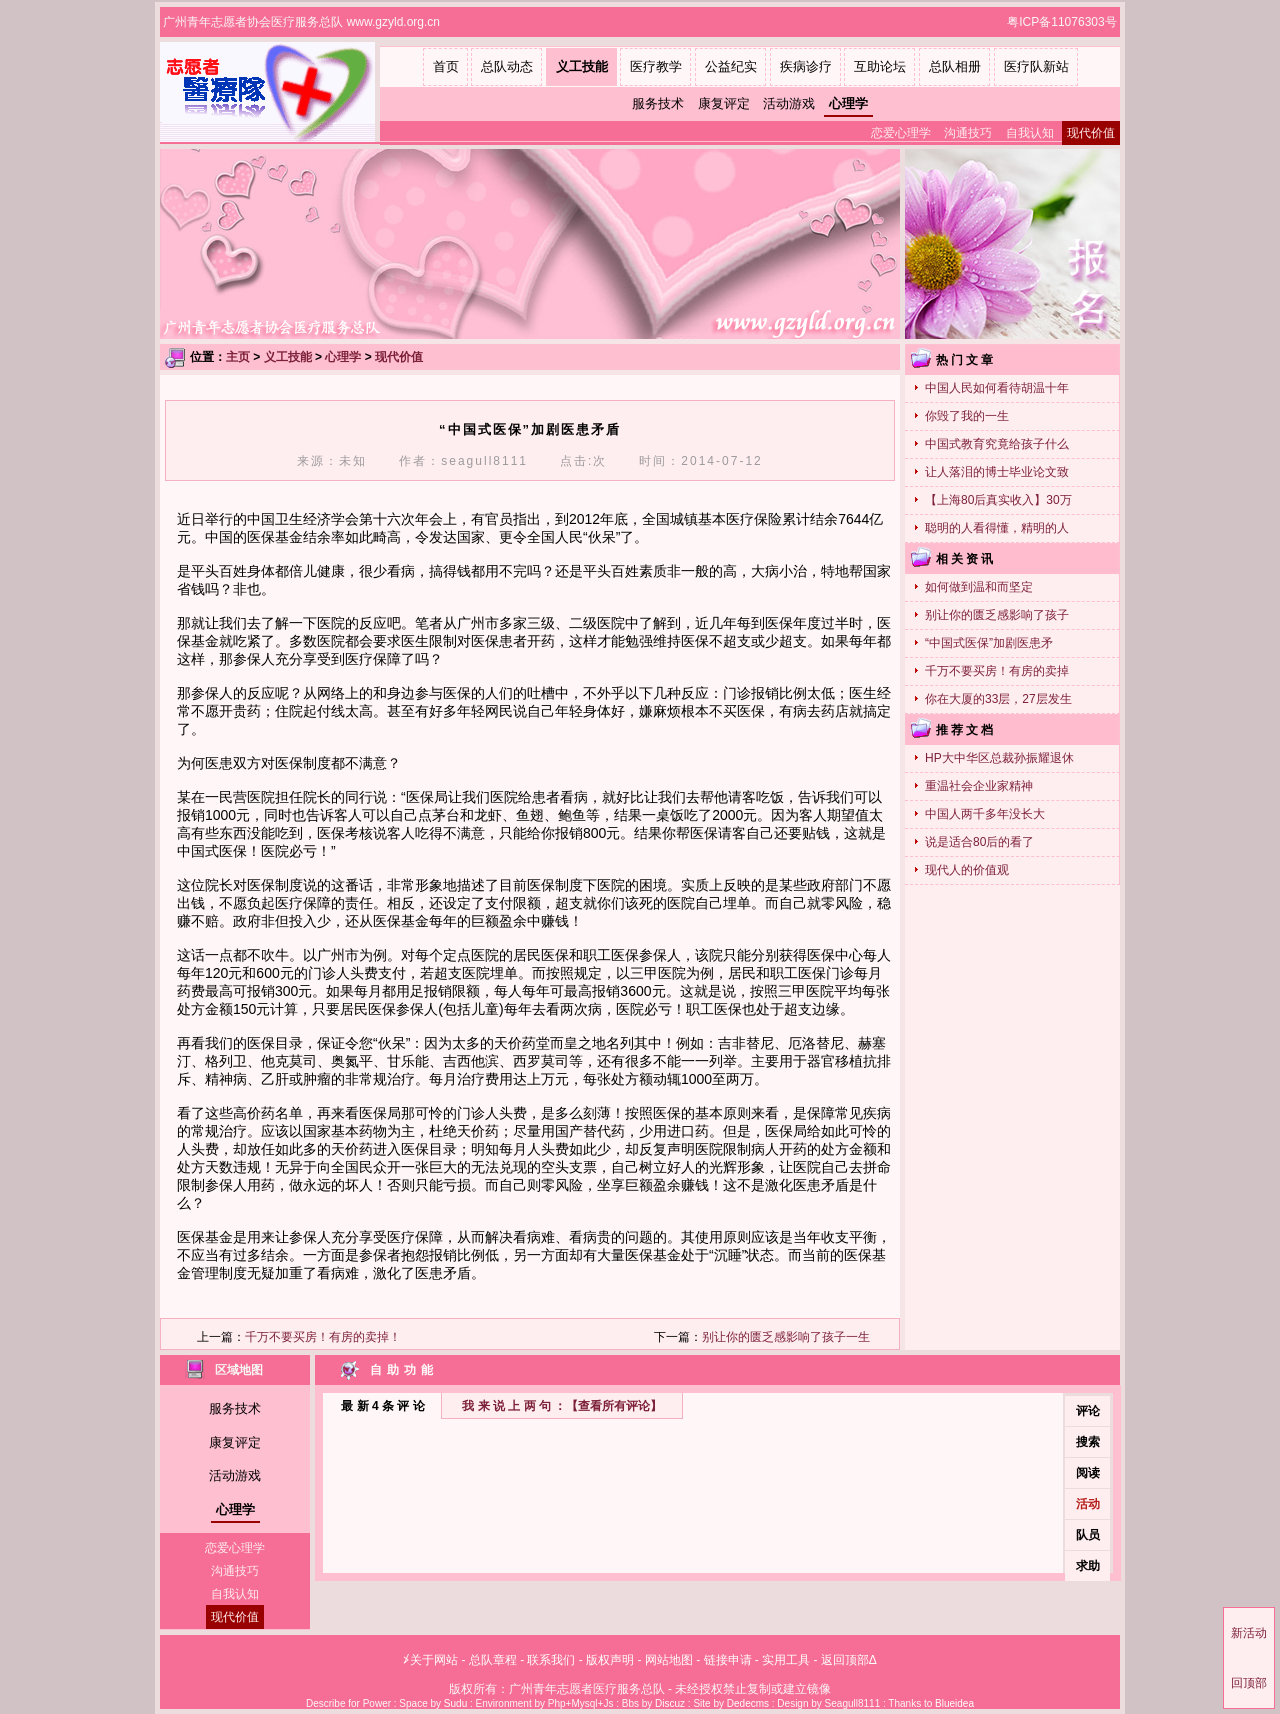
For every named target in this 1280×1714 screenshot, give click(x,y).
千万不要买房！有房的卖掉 (997, 671)
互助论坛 (880, 66)
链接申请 (728, 1660)
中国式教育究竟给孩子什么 (997, 444)
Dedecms (748, 1703)
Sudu (455, 1703)
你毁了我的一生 (967, 416)
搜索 (1088, 1442)
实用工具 (786, 1660)
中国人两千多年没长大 (985, 814)
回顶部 (1249, 1683)
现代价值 (1091, 133)
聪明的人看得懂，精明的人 (997, 528)
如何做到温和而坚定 (979, 587)
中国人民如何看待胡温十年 (997, 388)
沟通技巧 (968, 133)
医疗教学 (656, 66)
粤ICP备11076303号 (1063, 22)
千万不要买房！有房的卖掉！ (323, 1337)
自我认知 (1030, 133)
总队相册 (955, 66)
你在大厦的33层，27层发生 (998, 699)
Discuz (670, 1703)
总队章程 (493, 1660)
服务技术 (658, 103)
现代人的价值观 (967, 870)
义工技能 (582, 66)
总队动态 (507, 66)
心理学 (848, 103)
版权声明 (610, 1660)
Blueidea (954, 1703)
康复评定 (724, 103)
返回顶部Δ (849, 1660)
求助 (1088, 1566)
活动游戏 (789, 103)
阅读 (1088, 1473)
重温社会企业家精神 (979, 786)
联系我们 (551, 1660)
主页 (238, 357)
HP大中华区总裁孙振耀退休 (999, 758)
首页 (446, 66)
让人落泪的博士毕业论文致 (997, 472)
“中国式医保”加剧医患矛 (989, 643)
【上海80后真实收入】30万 (998, 500)
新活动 (1249, 1633)
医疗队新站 (1036, 66)
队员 (1088, 1535)
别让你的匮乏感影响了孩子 (997, 615)
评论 (1088, 1411)
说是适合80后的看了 (979, 842)
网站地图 (669, 1660)
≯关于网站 (430, 1660)
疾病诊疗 (806, 66)
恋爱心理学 (901, 133)
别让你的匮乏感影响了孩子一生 (786, 1337)
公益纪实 (731, 66)
